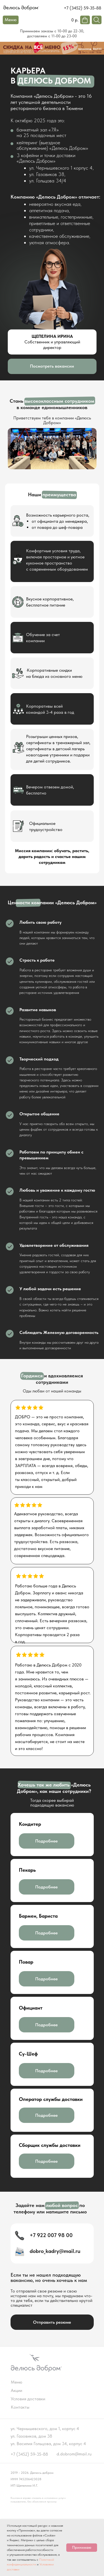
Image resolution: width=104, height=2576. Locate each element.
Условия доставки (28, 2398)
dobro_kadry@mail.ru (55, 2251)
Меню (16, 2382)
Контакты (20, 2407)
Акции (16, 2390)
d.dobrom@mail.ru (74, 2454)
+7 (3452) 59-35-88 (82, 8)
